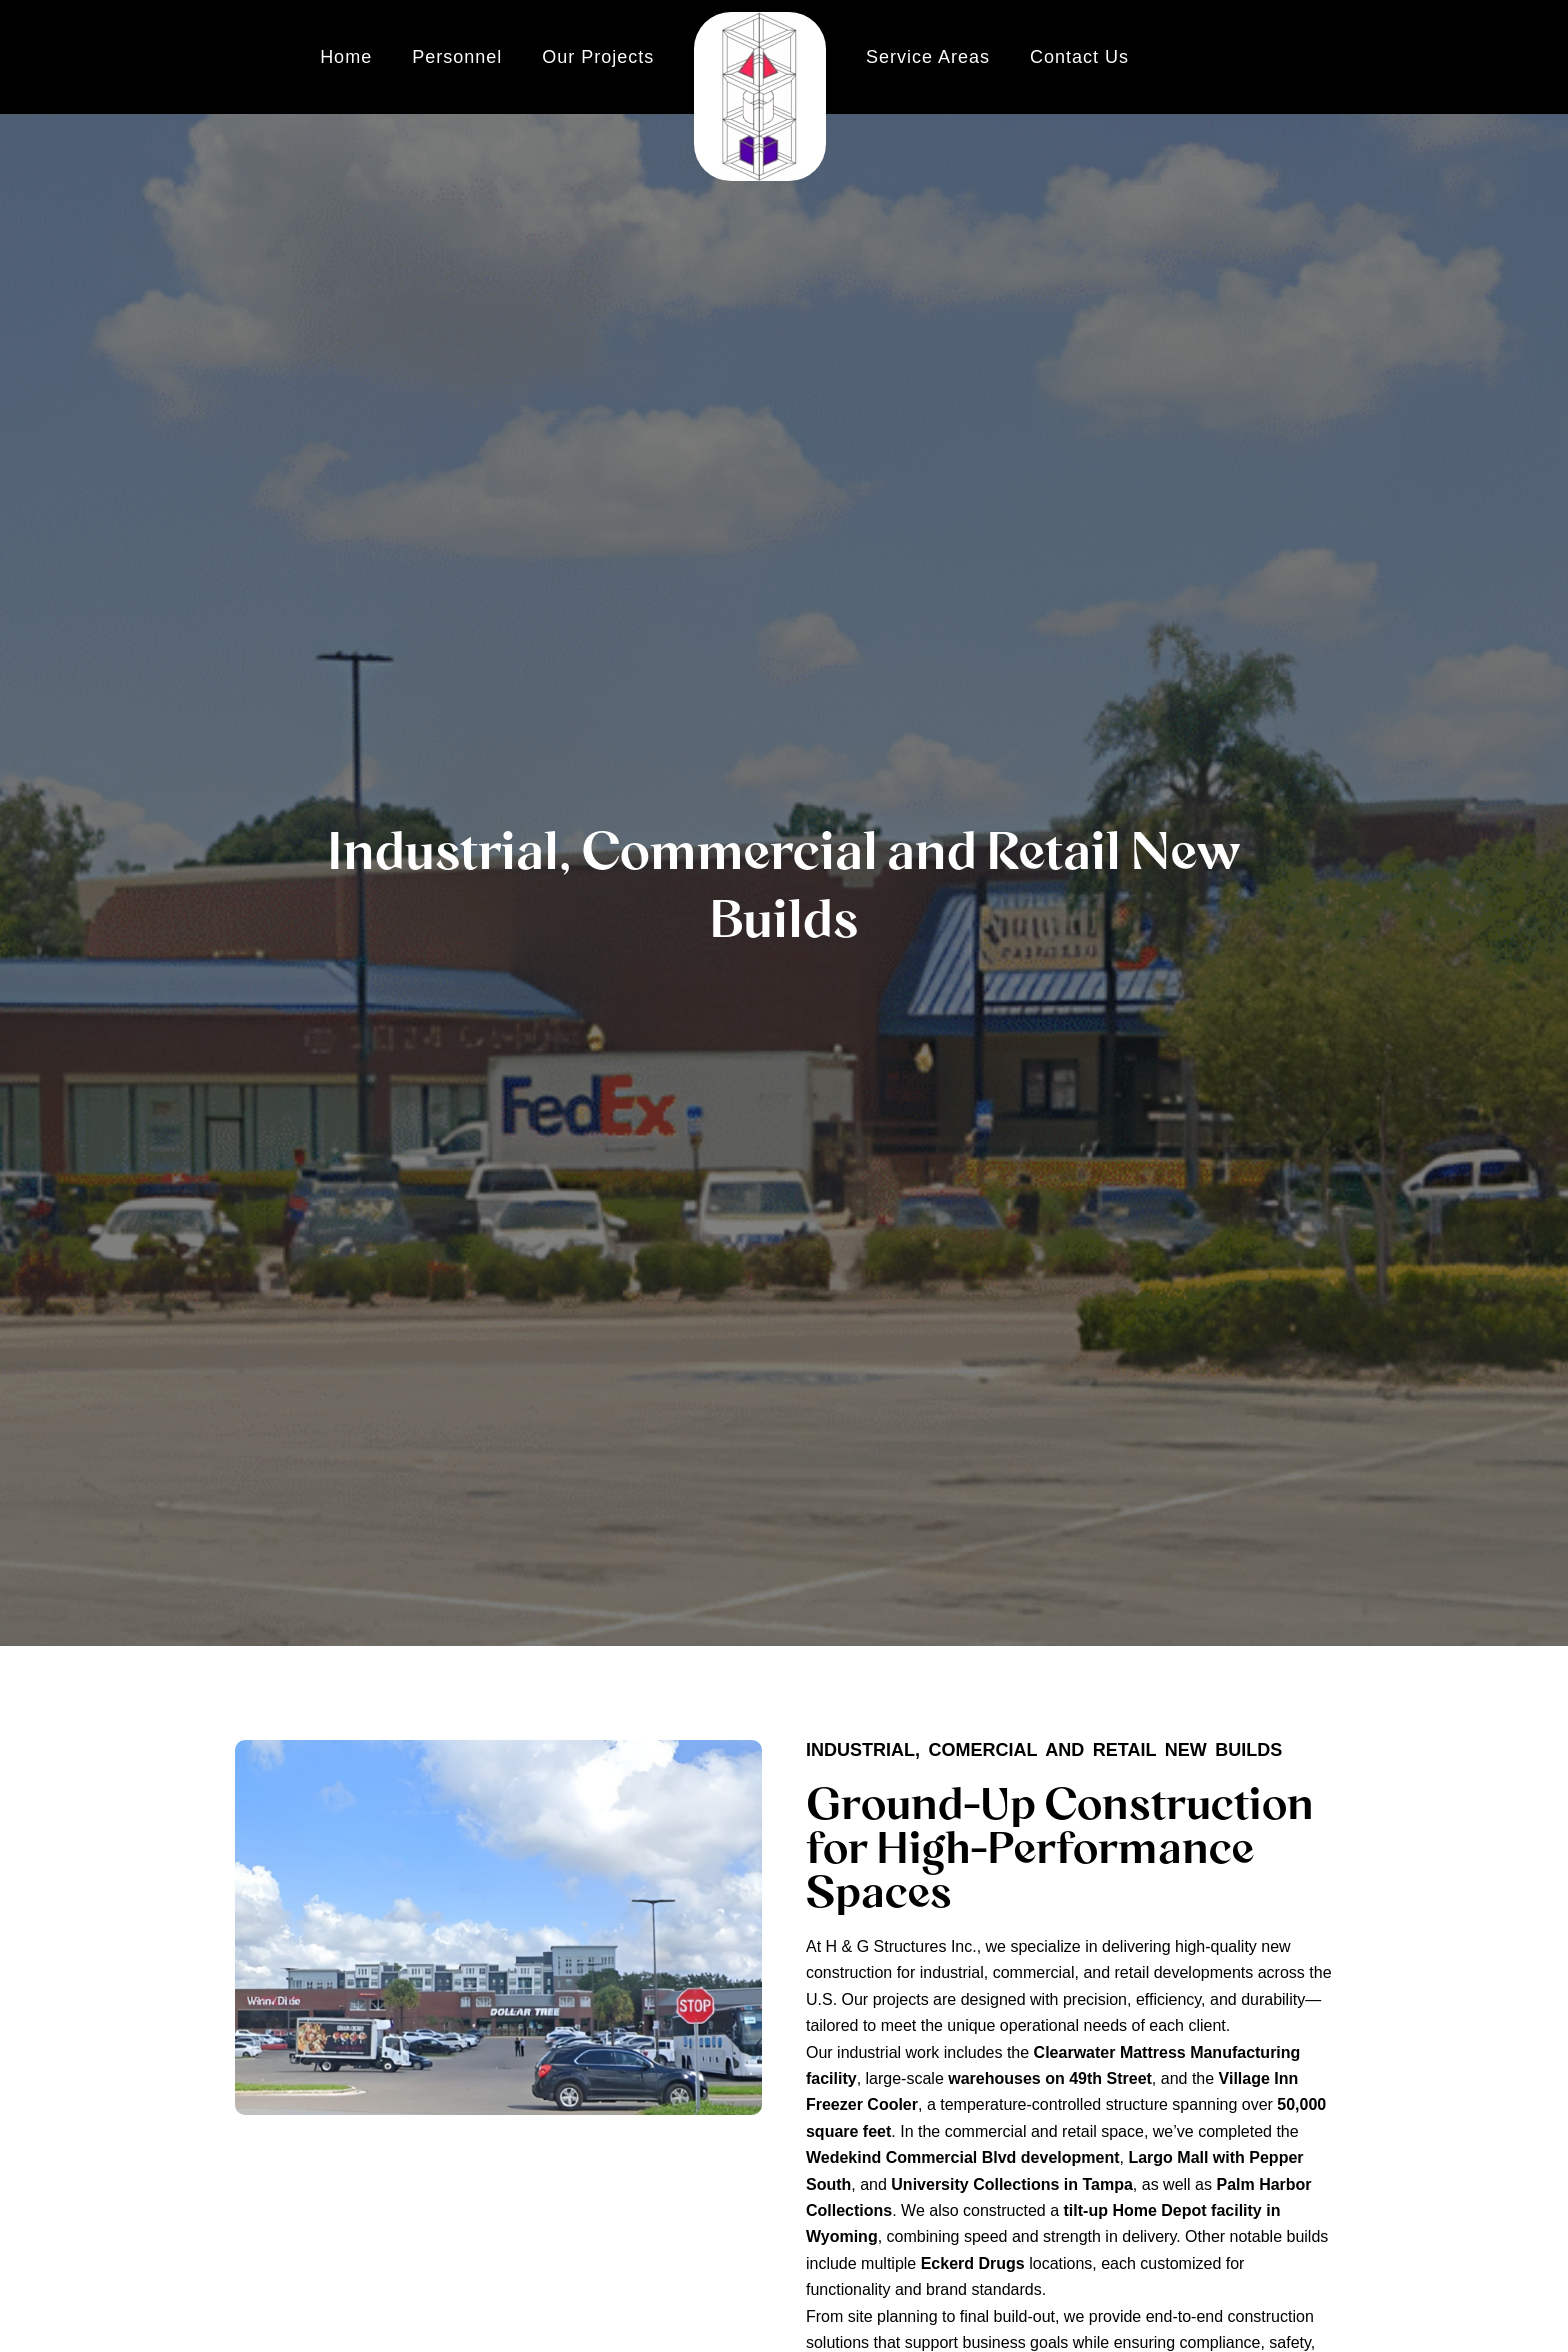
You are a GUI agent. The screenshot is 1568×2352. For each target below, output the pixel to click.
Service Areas (928, 57)
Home (346, 57)
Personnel (457, 57)
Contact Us (1079, 57)
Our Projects (598, 57)
